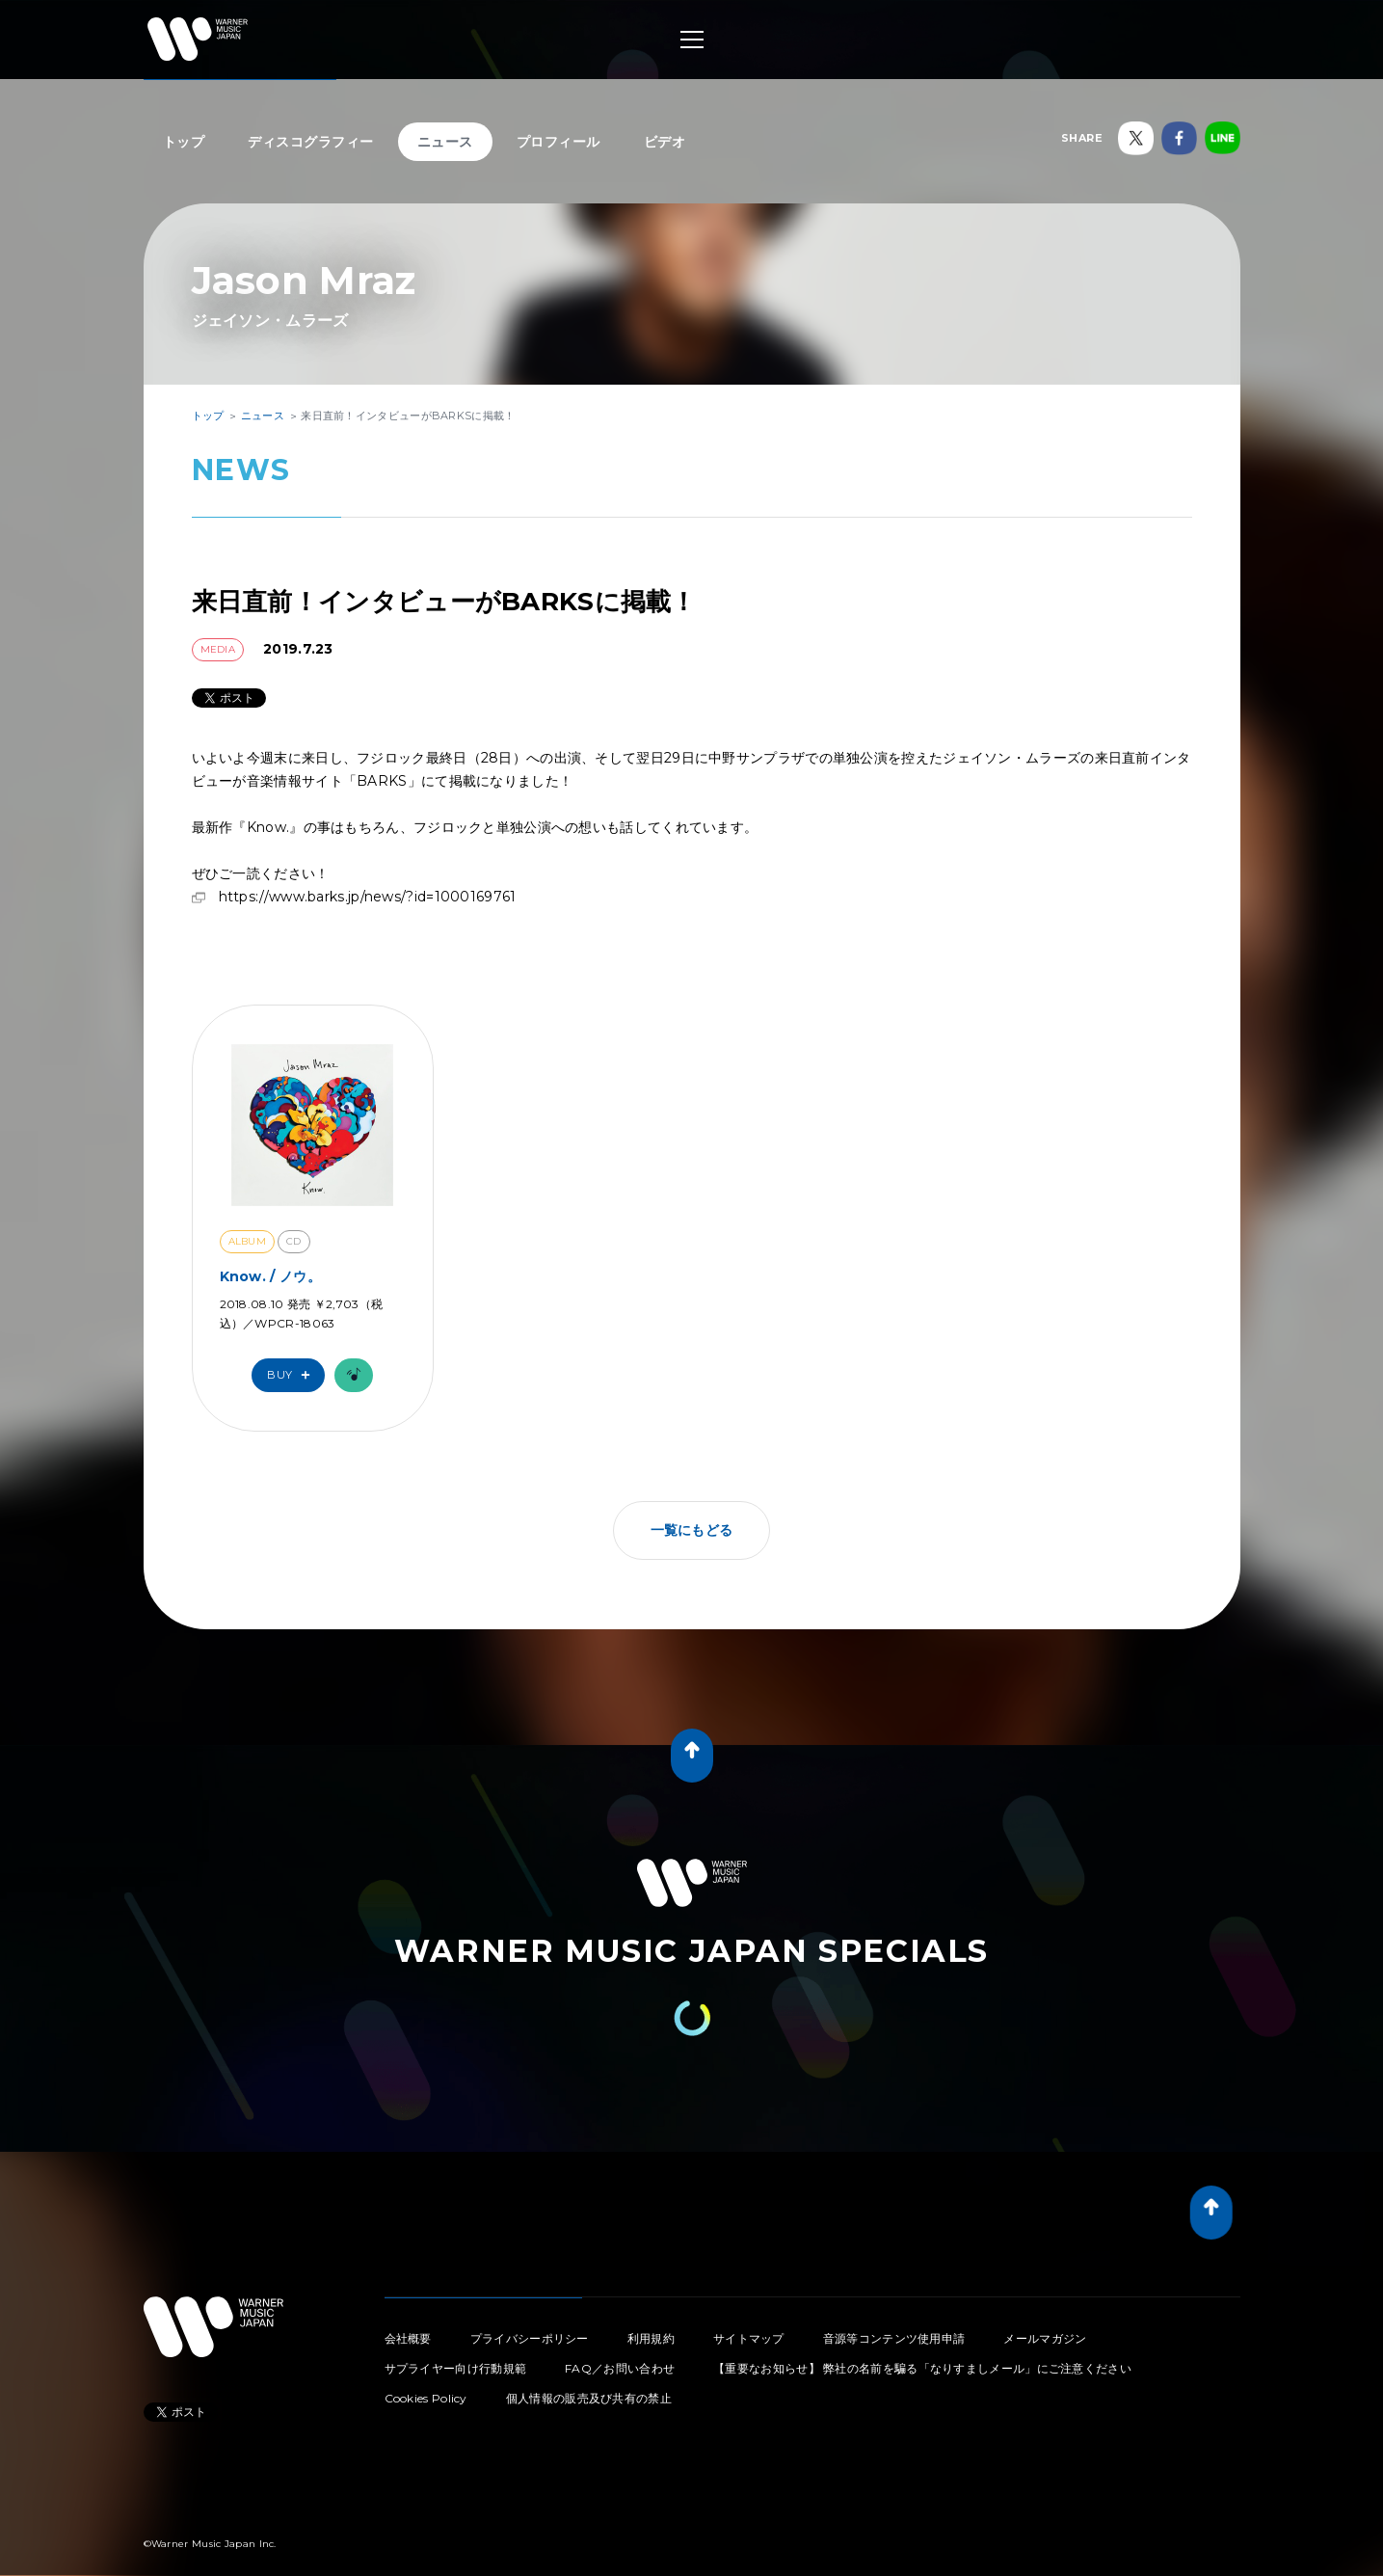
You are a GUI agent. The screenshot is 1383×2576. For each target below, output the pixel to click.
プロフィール (558, 141)
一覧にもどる (692, 1510)
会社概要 (408, 2319)
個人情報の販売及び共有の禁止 (589, 2379)
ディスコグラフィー (311, 141)
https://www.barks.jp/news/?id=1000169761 (368, 877)
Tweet (159, 2389)
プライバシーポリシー (529, 2319)
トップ (184, 141)
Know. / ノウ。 (270, 1257)
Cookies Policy (426, 2379)
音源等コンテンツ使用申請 (894, 2319)
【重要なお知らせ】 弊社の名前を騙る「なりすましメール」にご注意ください (922, 2349)
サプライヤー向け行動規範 (456, 2349)
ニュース (445, 141)
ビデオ (665, 141)
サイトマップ (749, 2319)
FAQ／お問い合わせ (620, 2349)
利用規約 (651, 2319)
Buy (293, 1356)
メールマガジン (1044, 2319)
